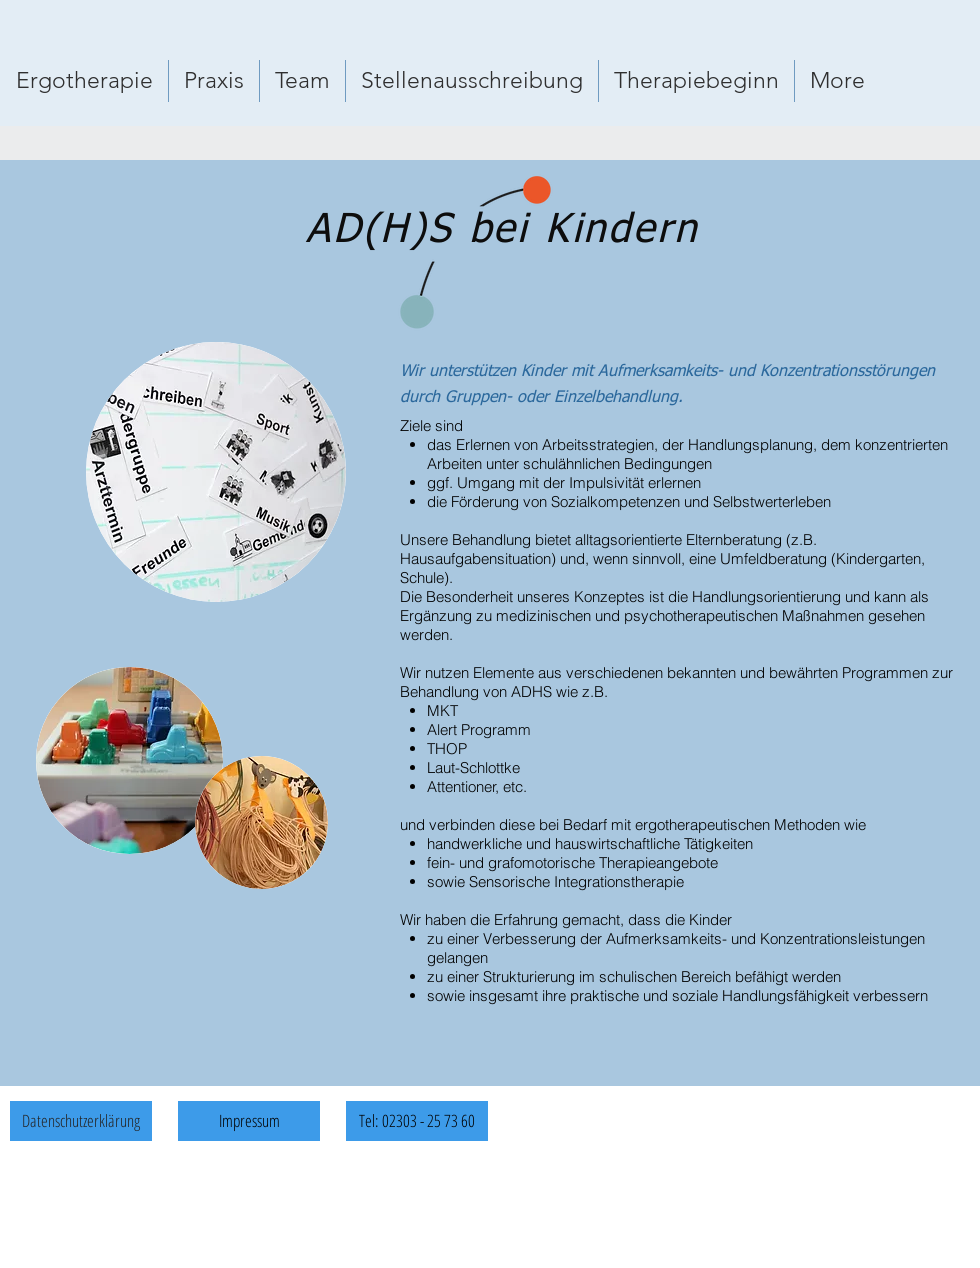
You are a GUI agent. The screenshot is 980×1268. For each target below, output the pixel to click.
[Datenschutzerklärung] (81, 1121)
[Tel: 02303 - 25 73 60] (417, 1121)
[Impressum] (249, 1121)
